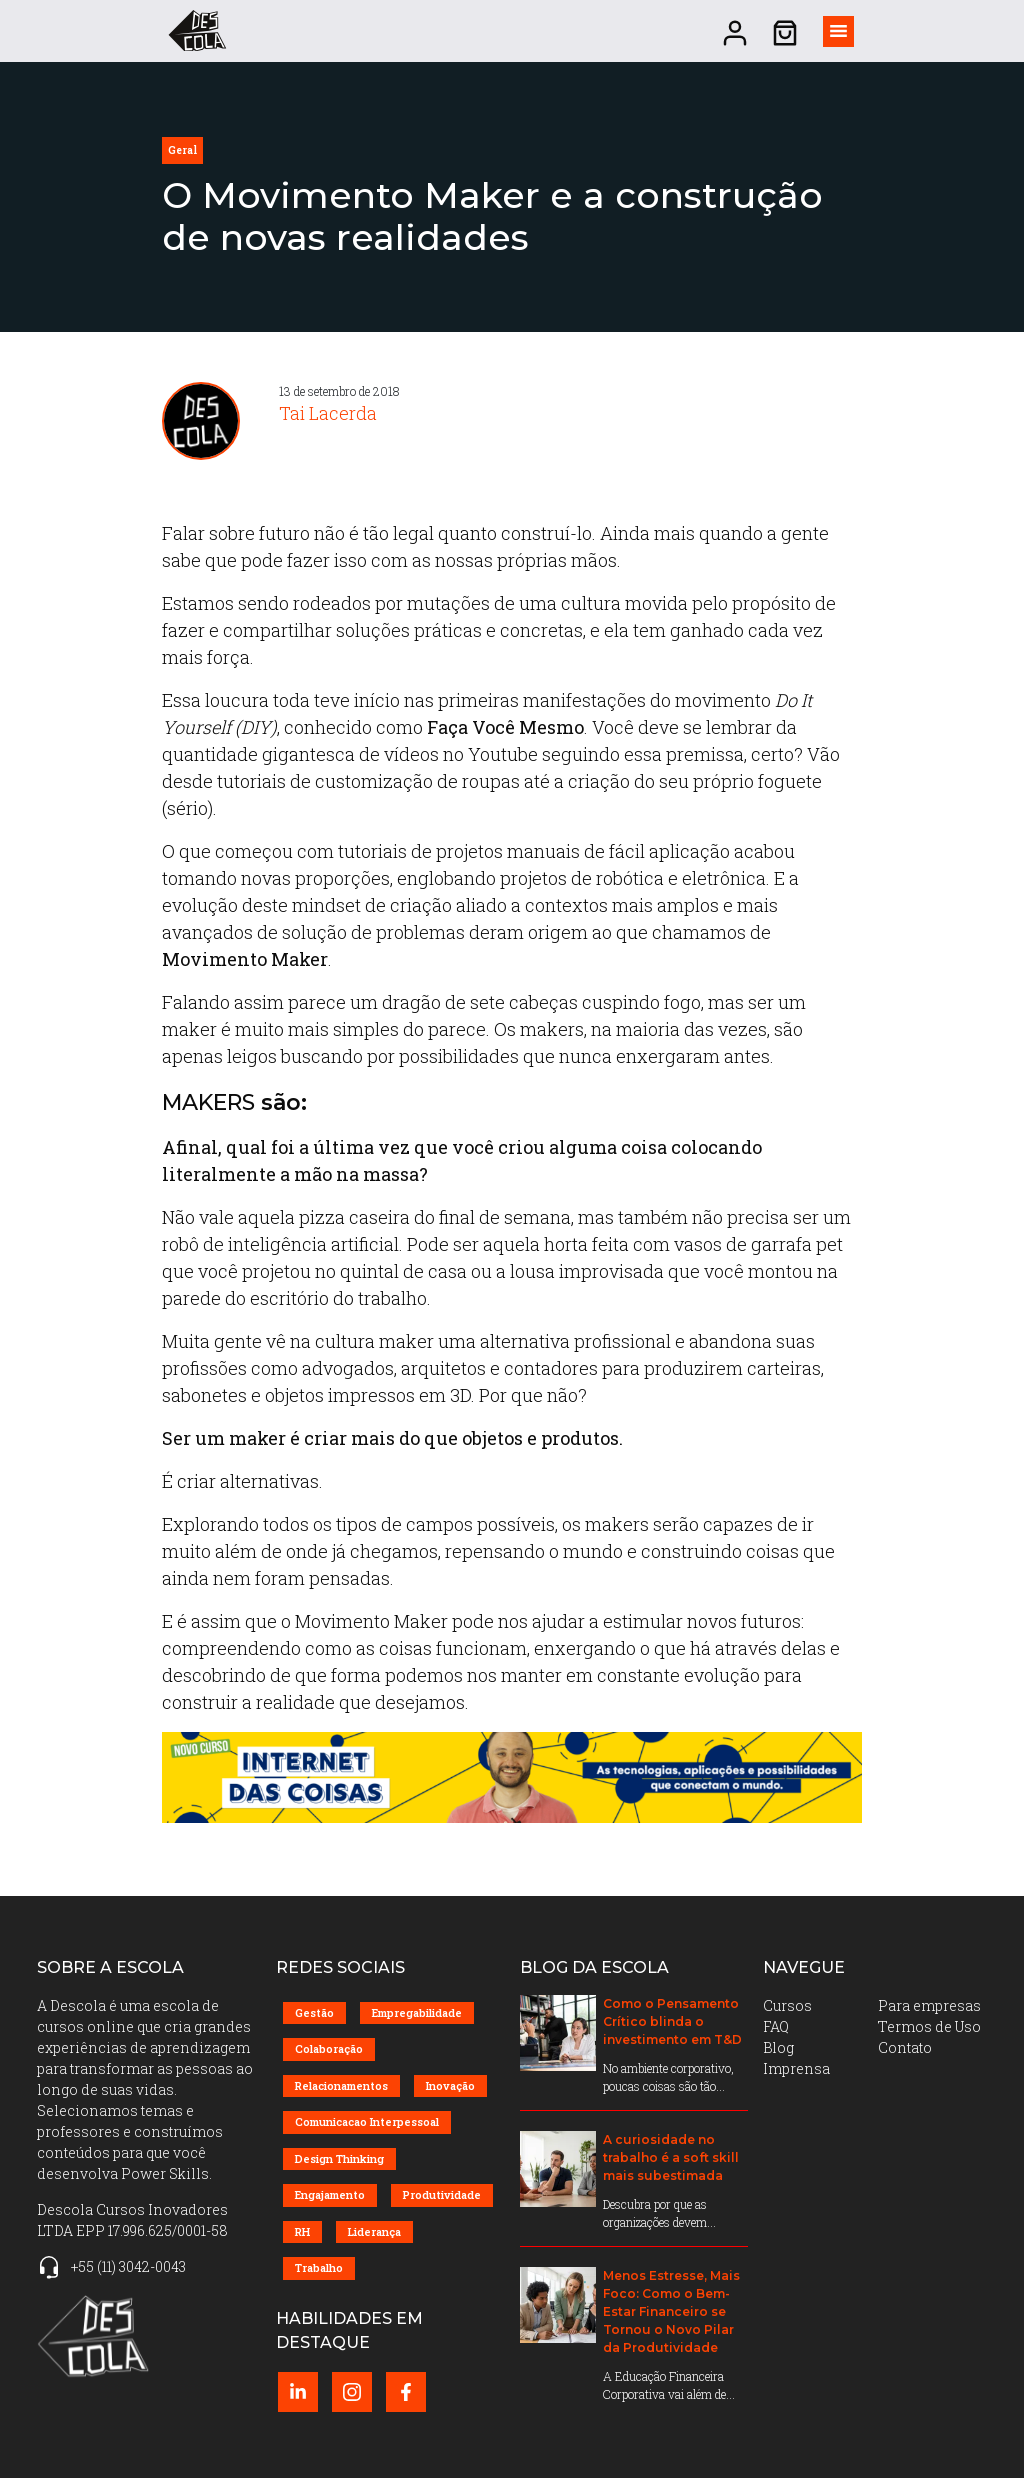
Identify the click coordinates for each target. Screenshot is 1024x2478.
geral (182, 150)
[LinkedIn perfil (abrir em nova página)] (298, 2392)
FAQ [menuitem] (776, 2026)
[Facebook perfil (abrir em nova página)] (406, 2392)
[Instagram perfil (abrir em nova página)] (352, 2392)
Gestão (314, 2012)
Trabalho (319, 2267)
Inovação (450, 2085)
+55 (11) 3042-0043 (128, 2266)
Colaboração (329, 2048)
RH (302, 2231)
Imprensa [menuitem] (796, 2068)
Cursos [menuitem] (787, 2005)
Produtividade (442, 2194)
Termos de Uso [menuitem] (929, 2026)
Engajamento (330, 2194)
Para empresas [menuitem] (929, 2005)
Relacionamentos (341, 2085)
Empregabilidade (417, 2012)
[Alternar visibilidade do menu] (838, 31)
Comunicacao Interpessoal (367, 2121)
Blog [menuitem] (778, 2047)
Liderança (374, 2231)
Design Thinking (339, 2158)
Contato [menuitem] (905, 2047)
